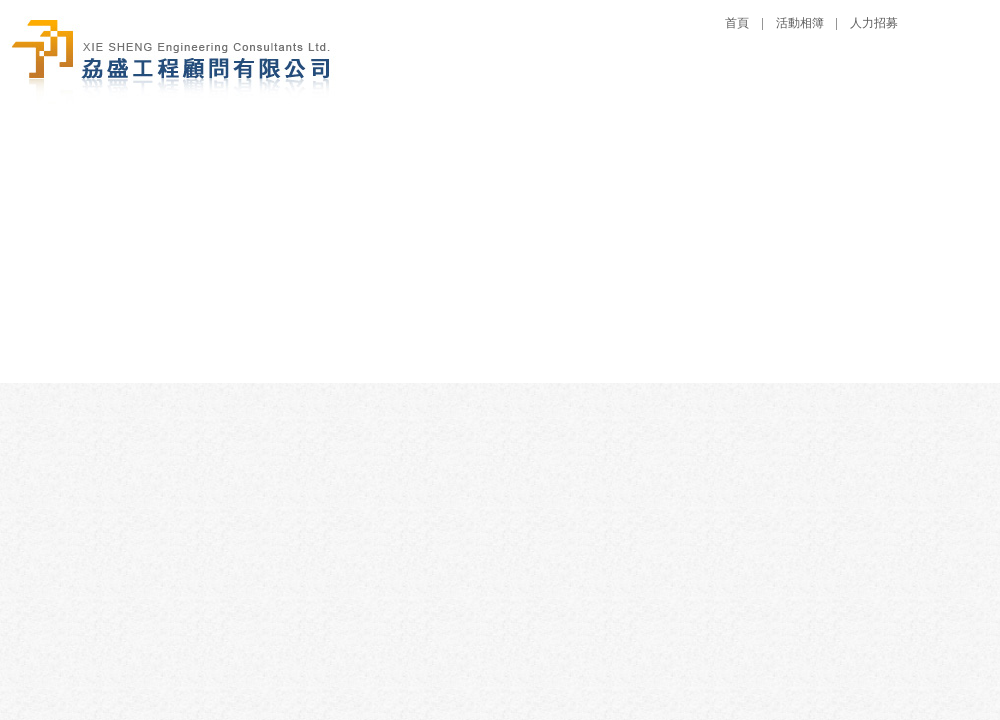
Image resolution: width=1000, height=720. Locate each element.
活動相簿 (800, 23)
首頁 (737, 23)
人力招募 (874, 23)
